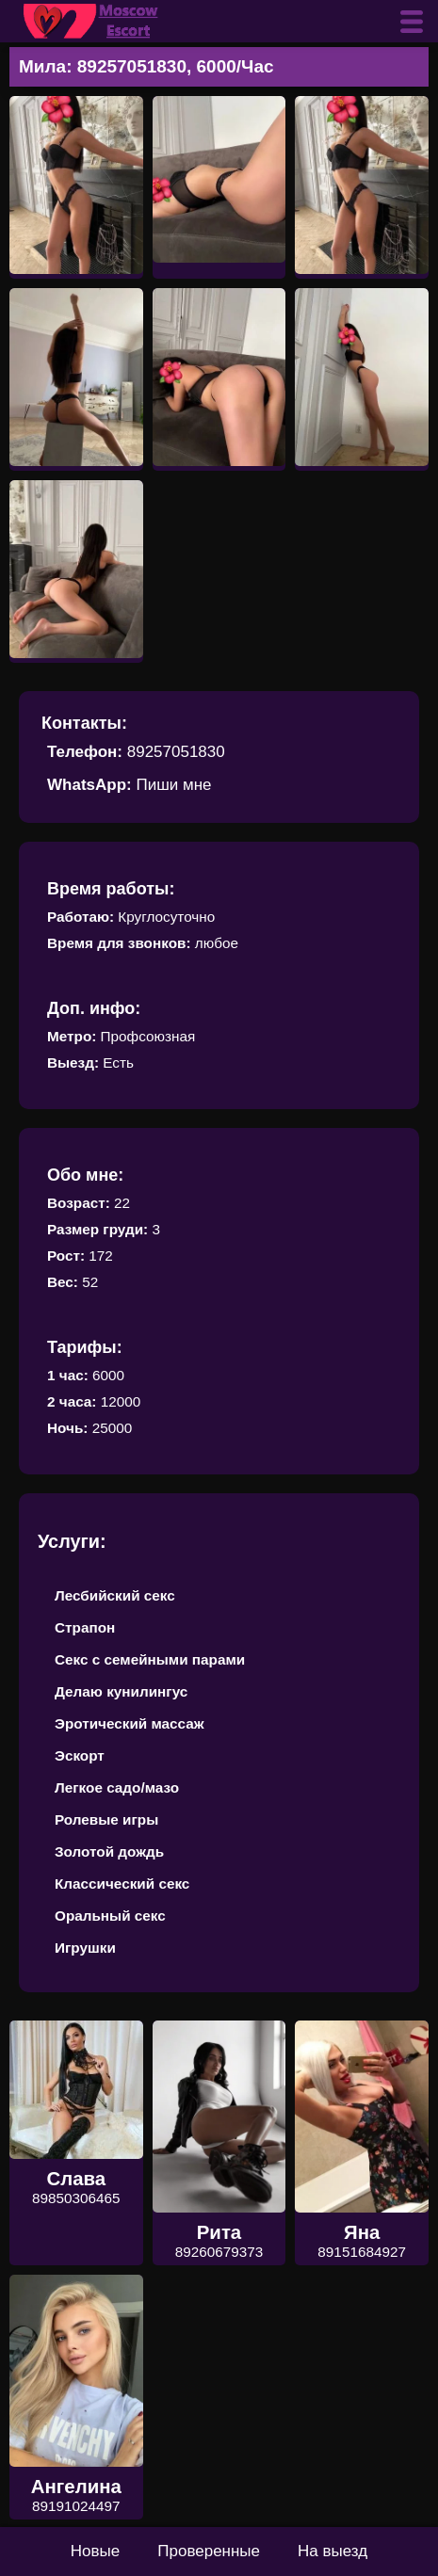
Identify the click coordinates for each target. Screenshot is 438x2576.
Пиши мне (173, 785)
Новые (95, 2551)
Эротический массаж (129, 1723)
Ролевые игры (106, 1819)
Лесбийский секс (115, 1595)
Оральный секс (110, 1916)
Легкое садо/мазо (117, 1787)
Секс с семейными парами (150, 1659)
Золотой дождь (109, 1851)
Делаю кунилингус (121, 1691)
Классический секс (122, 1884)
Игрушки (85, 1948)
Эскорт (80, 1755)
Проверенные (208, 2551)
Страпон (85, 1627)
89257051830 (176, 752)
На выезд (332, 2551)
